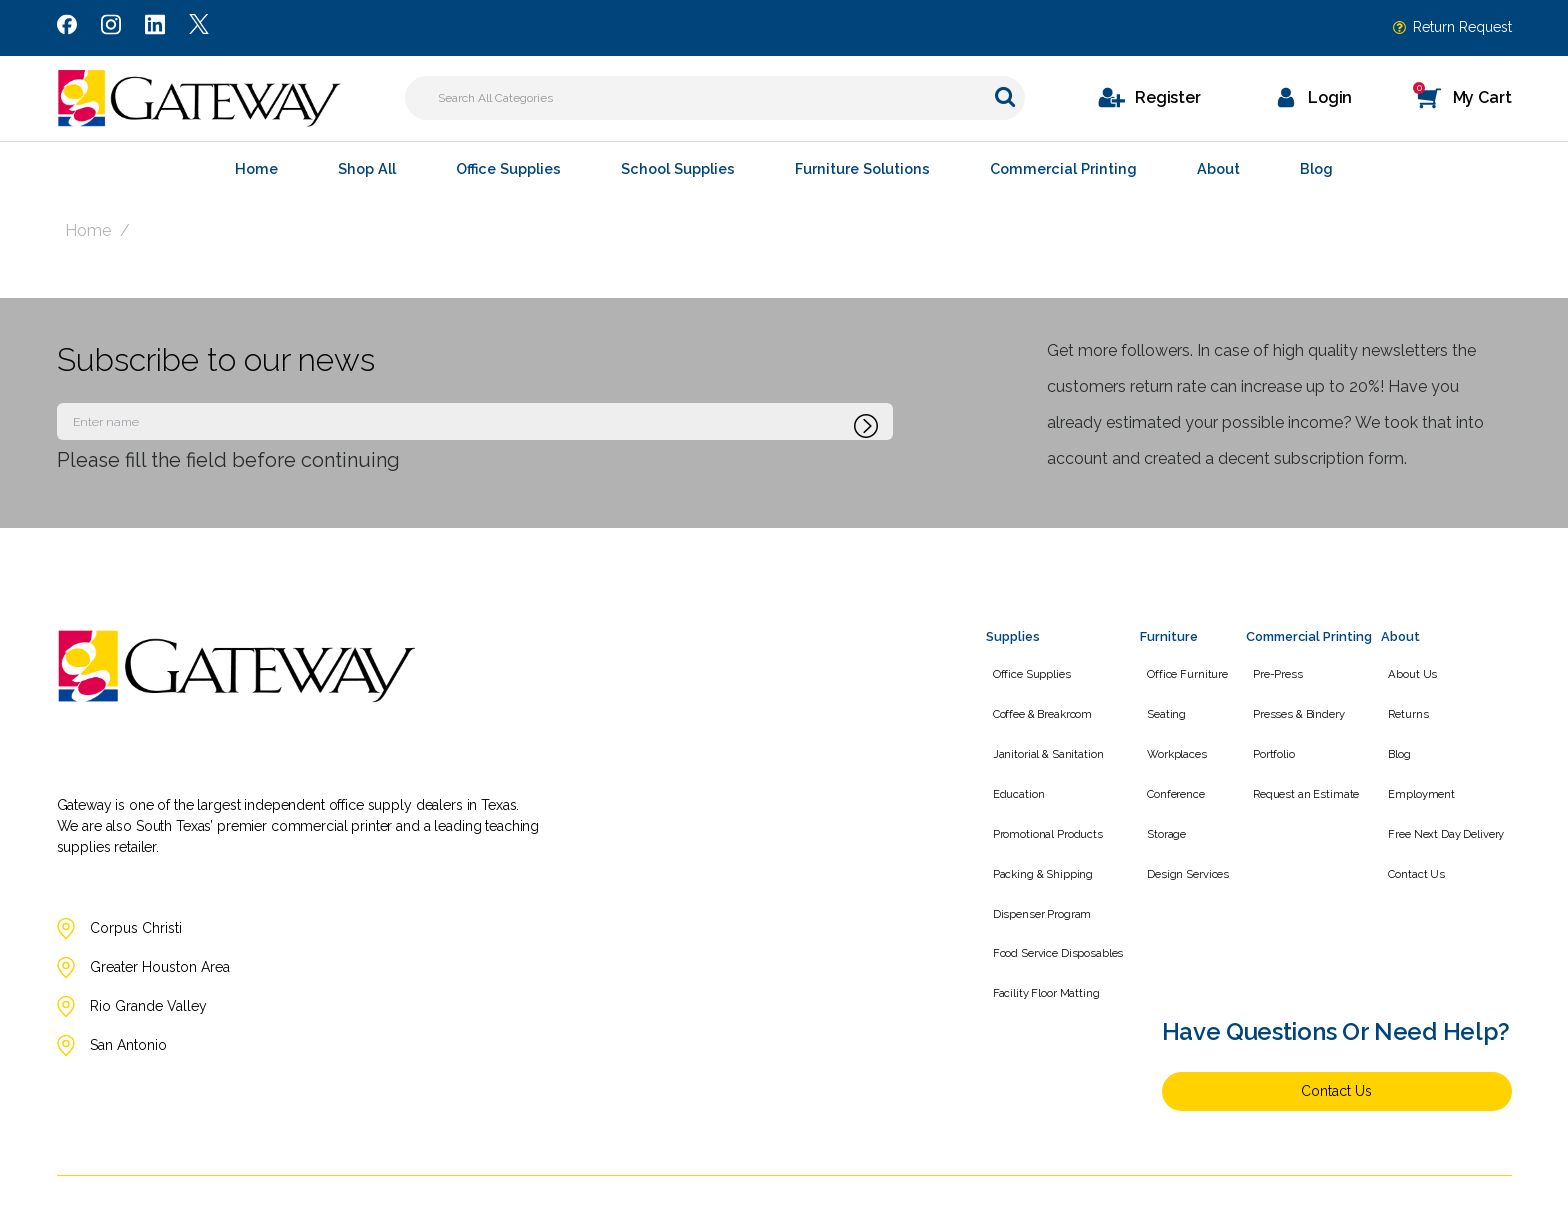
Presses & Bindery (1292, 703)
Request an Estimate (1299, 768)
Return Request (1462, 27)
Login (1330, 97)
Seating (1159, 703)
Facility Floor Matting (1039, 932)
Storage (1159, 801)
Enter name (62, 402)
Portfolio (1267, 736)
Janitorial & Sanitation (1041, 736)
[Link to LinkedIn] (155, 28)
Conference (1169, 768)
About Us (1420, 670)
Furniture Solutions (862, 168)
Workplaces (1170, 736)
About (1218, 168)
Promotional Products (1041, 801)
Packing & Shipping (1036, 834)
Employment (1429, 768)
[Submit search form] (1005, 96)
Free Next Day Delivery (1454, 801)
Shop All (367, 168)
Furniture (1169, 636)
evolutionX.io (1477, 1195)
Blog (1316, 168)
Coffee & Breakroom (1035, 703)
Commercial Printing (1063, 168)
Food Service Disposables (1051, 900)
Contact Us (1424, 834)
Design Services (1181, 834)
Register (1168, 97)
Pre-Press (1271, 670)
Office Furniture (1180, 670)
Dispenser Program (1035, 867)
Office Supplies (508, 168)
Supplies (1013, 636)
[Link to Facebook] (67, 28)
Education (1012, 768)
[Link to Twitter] (199, 28)
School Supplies (678, 168)
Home (256, 168)
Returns (1416, 703)
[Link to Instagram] (111, 28)
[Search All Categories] (715, 98)
